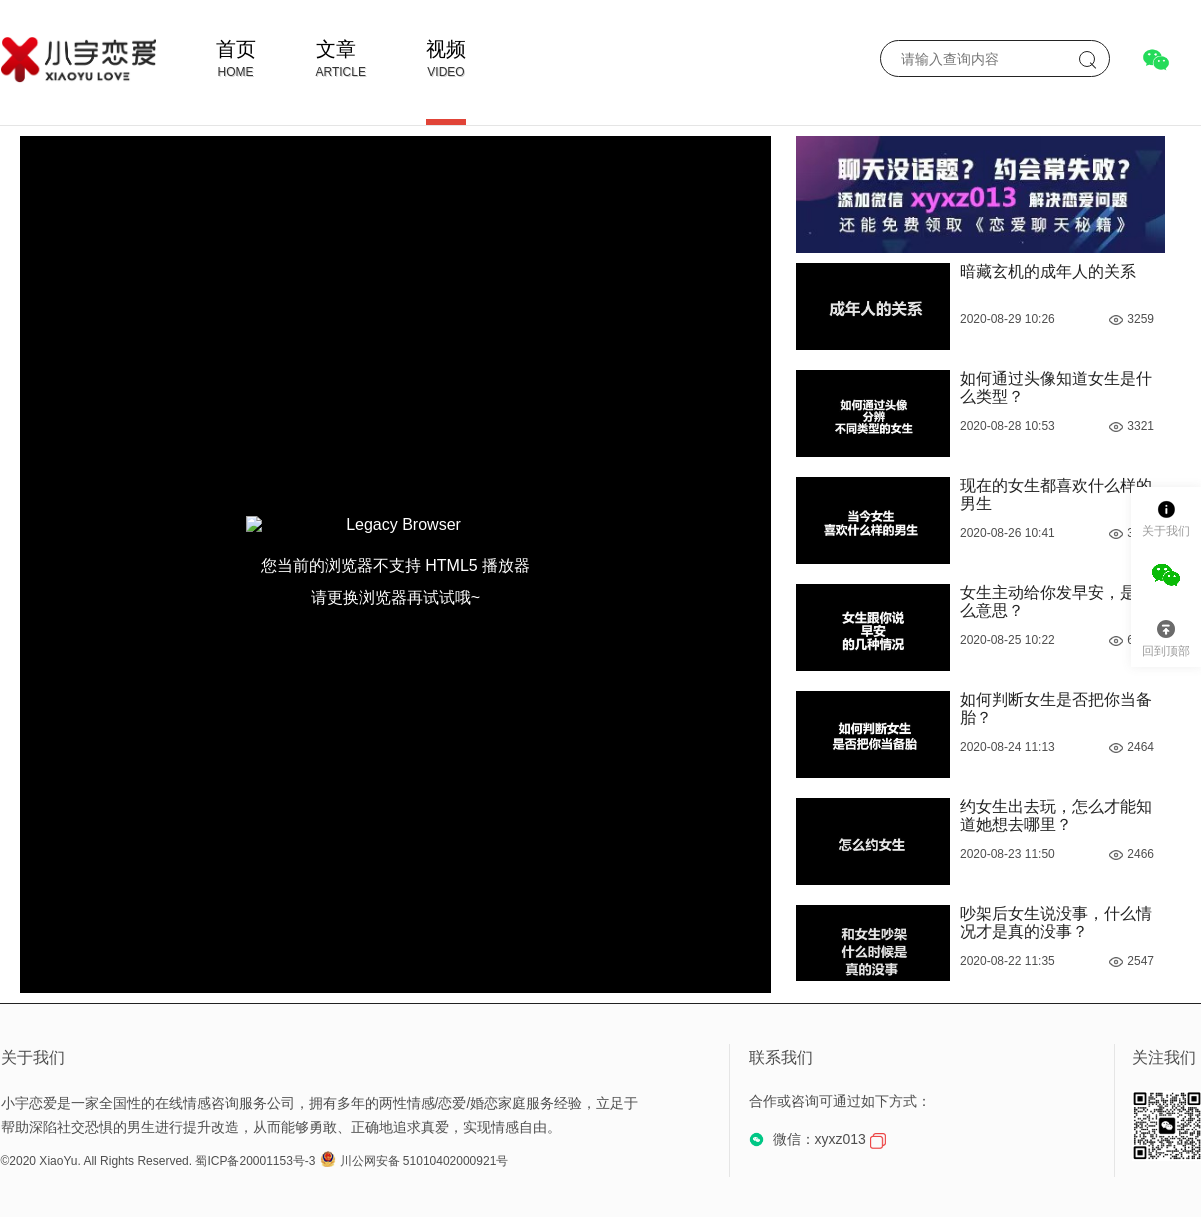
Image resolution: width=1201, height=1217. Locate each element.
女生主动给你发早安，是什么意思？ (1056, 601)
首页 (236, 49)
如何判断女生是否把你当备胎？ (1056, 708)
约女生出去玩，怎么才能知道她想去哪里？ (1056, 815)
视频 (446, 49)
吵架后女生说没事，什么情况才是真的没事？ (1056, 922)
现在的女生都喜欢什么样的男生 (1056, 494)
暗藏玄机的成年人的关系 (1048, 271)
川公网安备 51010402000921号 (414, 1161)
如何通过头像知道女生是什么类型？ (1056, 387)
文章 (336, 49)
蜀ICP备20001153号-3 (255, 1161)
